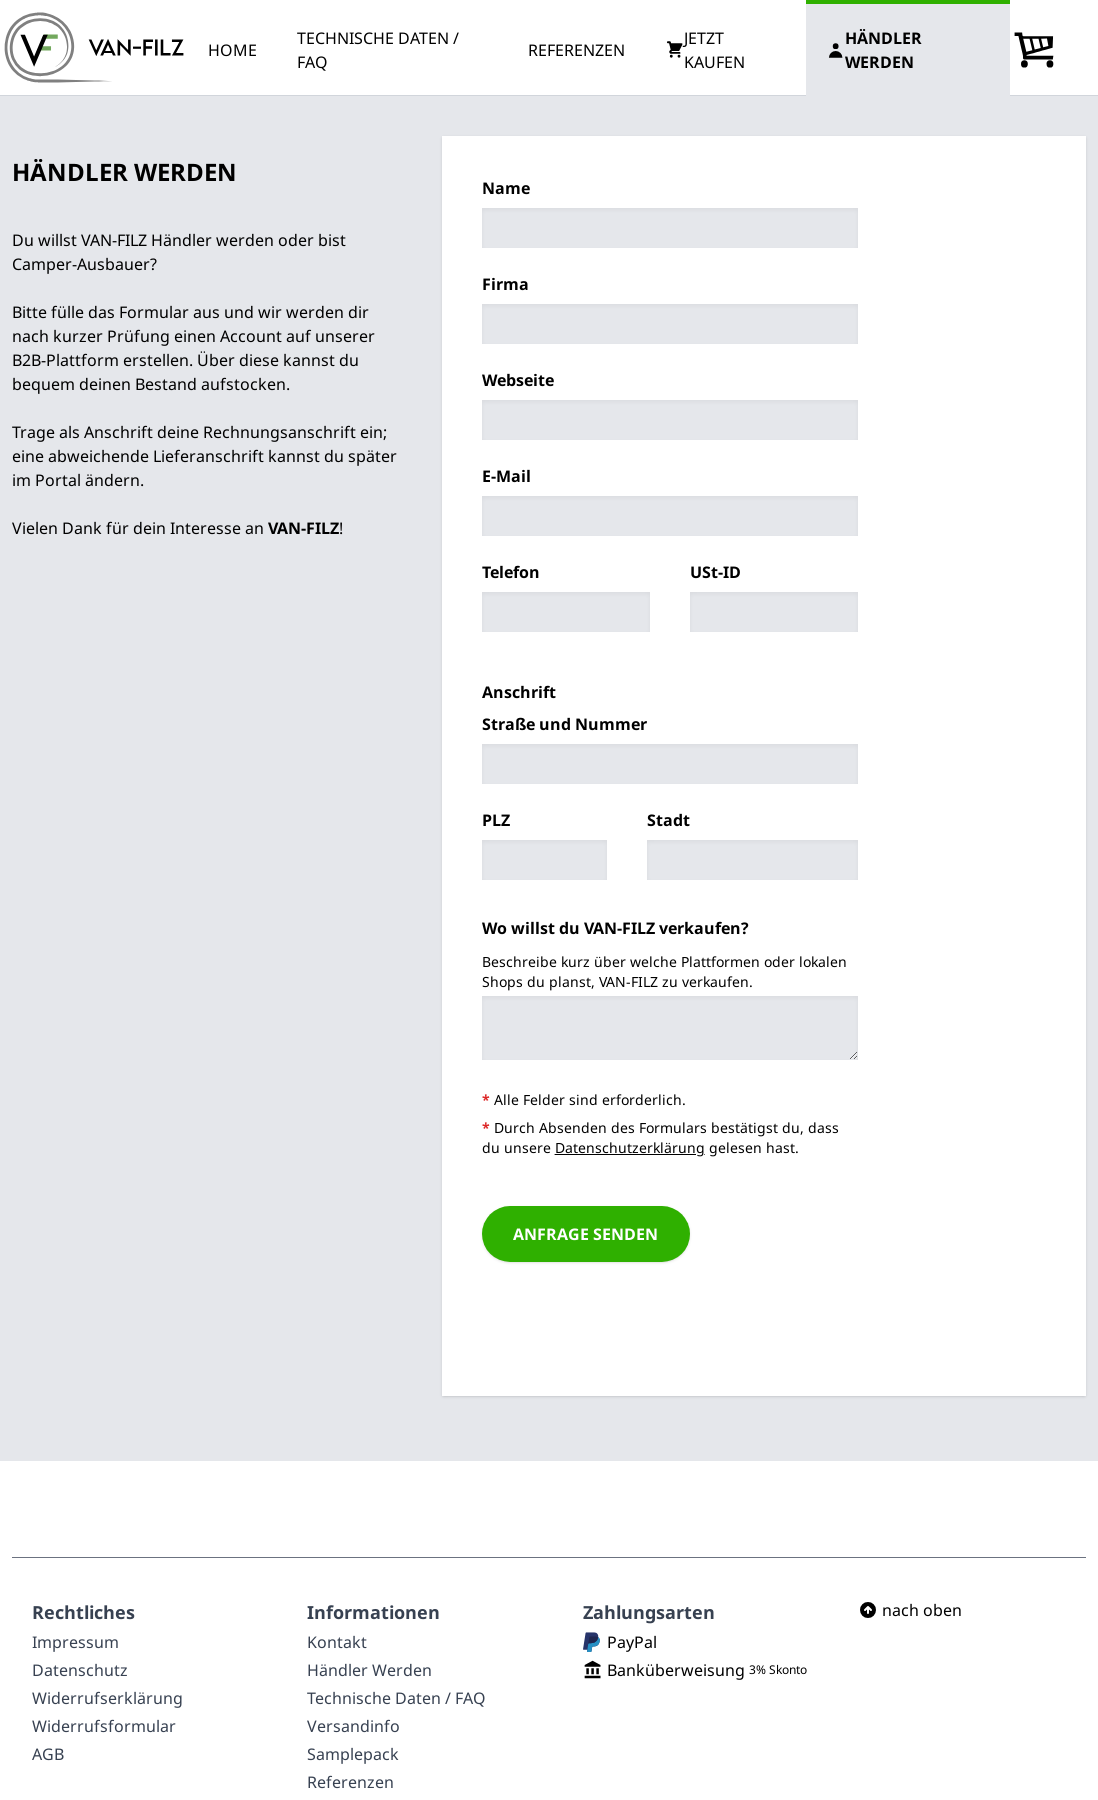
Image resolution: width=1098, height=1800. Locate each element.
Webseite (518, 380)
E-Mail (506, 476)
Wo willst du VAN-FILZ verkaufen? (615, 928)
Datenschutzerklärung (630, 1147)
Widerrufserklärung (107, 1698)
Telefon (511, 572)
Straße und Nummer (564, 724)
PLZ (496, 820)
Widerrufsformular (104, 1726)
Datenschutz (80, 1670)
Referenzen (350, 1782)
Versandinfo (353, 1726)
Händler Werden (369, 1670)
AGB (48, 1754)
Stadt (668, 820)
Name (506, 188)
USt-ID (715, 572)
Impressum (75, 1642)
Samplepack (353, 1754)
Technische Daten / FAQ (396, 1698)
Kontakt (337, 1642)
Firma (505, 284)
